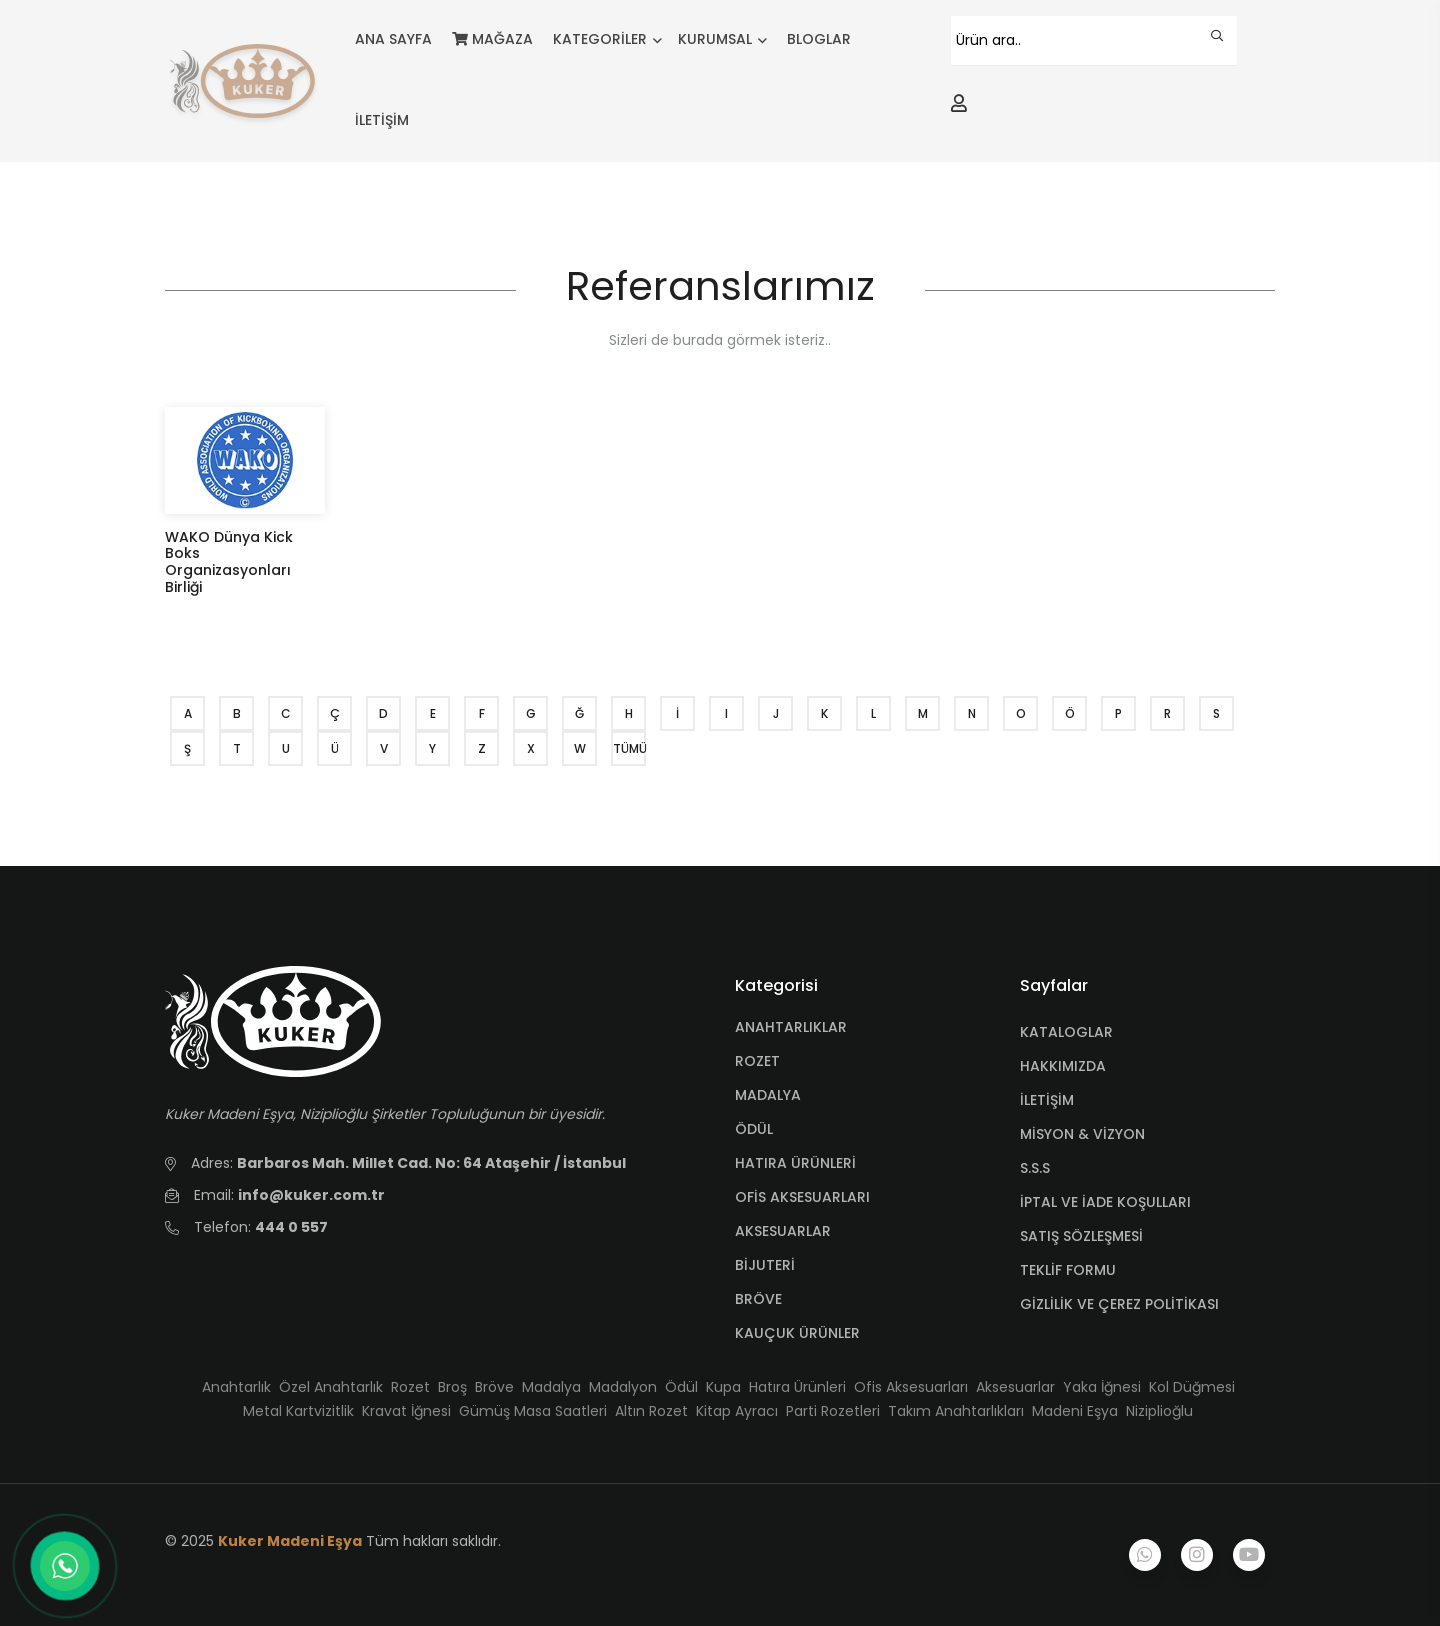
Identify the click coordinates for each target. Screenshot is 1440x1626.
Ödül (681, 1387)
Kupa (723, 1387)
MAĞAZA (492, 39)
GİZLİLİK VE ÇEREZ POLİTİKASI (1119, 1304)
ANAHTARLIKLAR (791, 1027)
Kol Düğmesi (1192, 1387)
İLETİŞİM (382, 120)
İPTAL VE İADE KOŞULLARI (1105, 1202)
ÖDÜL (754, 1129)
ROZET (757, 1061)
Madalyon (623, 1387)
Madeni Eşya (1075, 1411)
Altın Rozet (651, 1411)
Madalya (551, 1387)
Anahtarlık (236, 1387)
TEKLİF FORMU (1068, 1270)
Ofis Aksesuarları (911, 1387)
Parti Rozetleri (833, 1411)
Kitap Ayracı (737, 1411)
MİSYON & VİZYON (1082, 1134)
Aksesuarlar (1015, 1387)
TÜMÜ (629, 748)
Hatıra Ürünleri (797, 1387)
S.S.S (1035, 1168)
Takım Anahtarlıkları (956, 1411)
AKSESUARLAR (783, 1231)
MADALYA (768, 1095)
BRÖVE (758, 1299)
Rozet (410, 1387)
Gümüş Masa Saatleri (533, 1411)
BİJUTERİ (765, 1265)
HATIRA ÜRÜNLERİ (795, 1163)
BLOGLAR (819, 39)
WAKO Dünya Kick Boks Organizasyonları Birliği (229, 562)
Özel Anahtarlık (331, 1387)
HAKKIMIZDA (1063, 1066)
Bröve (494, 1387)
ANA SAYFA (393, 39)
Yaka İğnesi (1102, 1387)
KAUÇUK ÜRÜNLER (797, 1333)
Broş (452, 1387)
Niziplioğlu (1159, 1411)
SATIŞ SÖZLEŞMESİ (1081, 1236)
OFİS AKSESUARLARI (802, 1197)
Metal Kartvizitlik (298, 1411)
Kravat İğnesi (406, 1411)
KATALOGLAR (1066, 1032)
